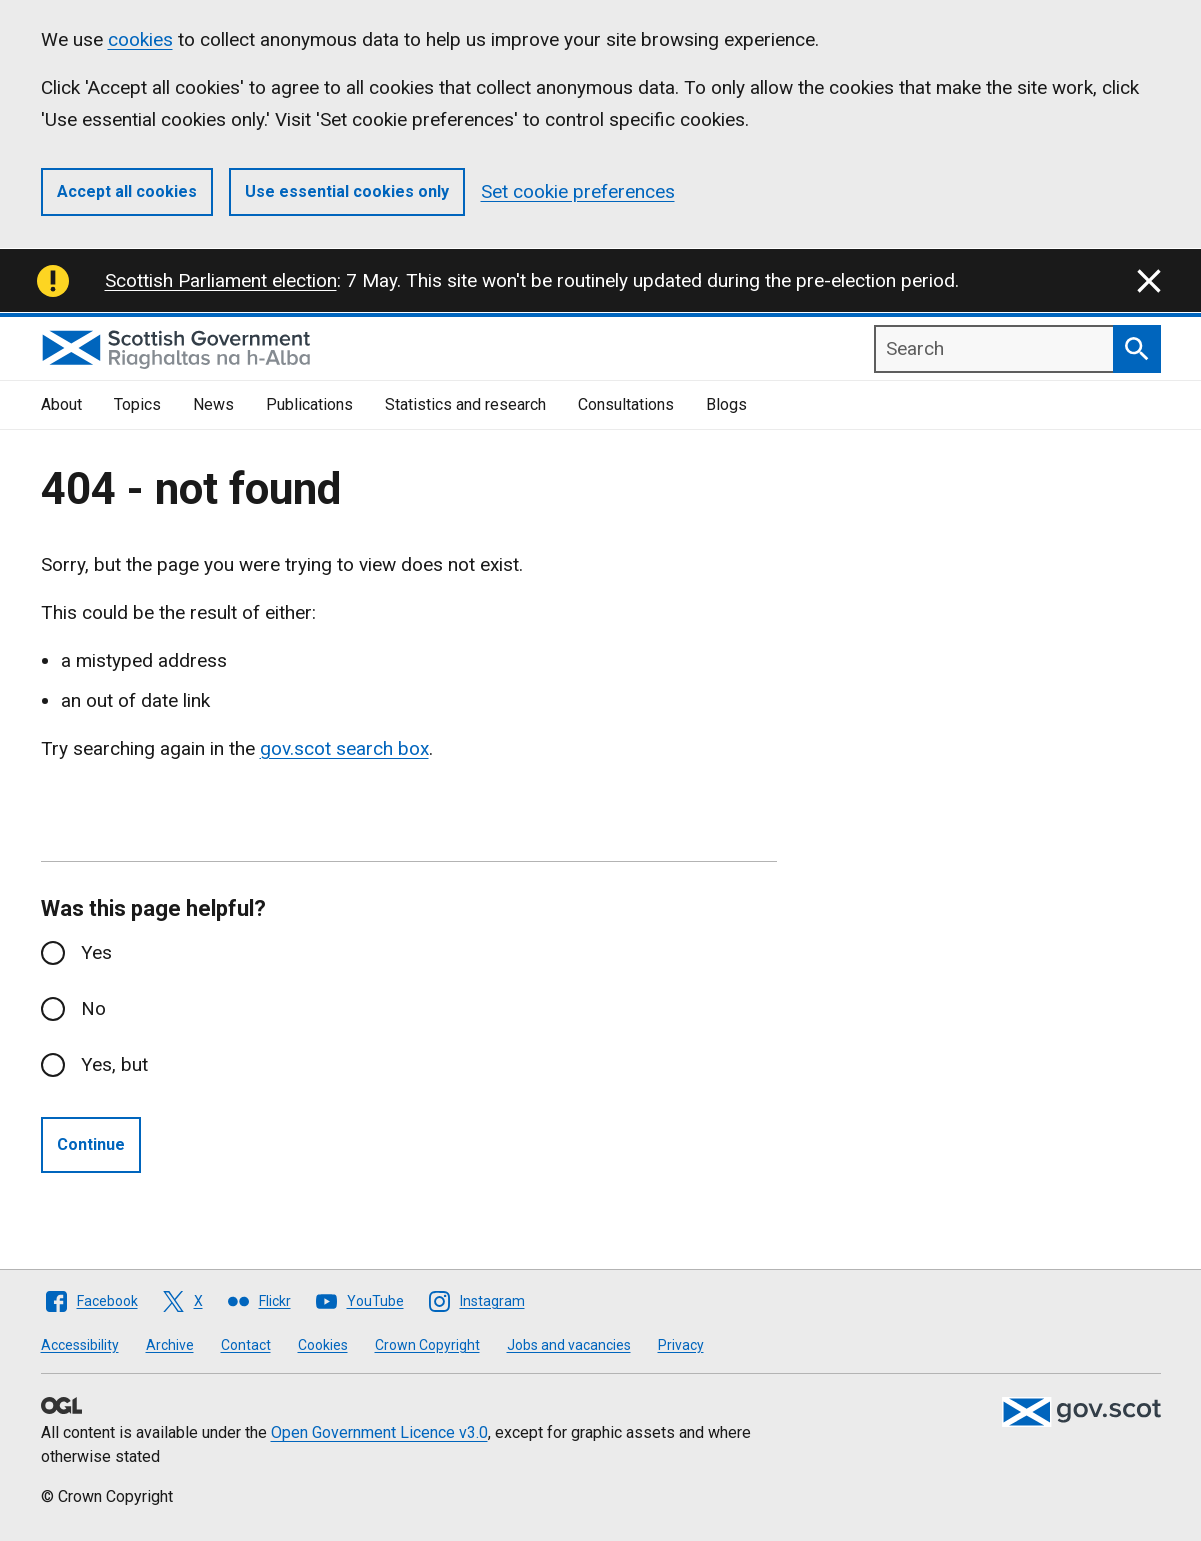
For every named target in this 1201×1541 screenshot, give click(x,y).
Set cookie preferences (578, 191)
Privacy (681, 1345)
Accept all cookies (127, 191)
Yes (96, 952)
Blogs (726, 404)
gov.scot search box (344, 748)
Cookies (323, 1345)
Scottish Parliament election (221, 280)
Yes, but (114, 1064)
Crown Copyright (427, 1345)
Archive (170, 1345)
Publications (309, 404)
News (213, 404)
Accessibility (80, 1345)
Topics (137, 404)
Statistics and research (465, 404)
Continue (91, 1144)
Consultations (626, 404)
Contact (246, 1345)
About (61, 404)
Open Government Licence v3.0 (379, 1432)
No (93, 1008)
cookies (140, 39)
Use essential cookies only (347, 191)
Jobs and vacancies (569, 1345)
